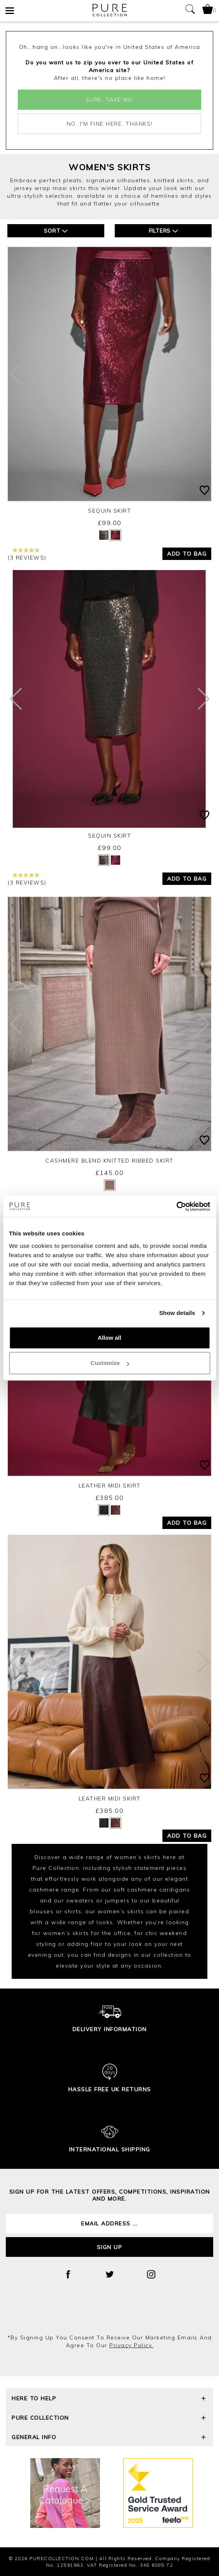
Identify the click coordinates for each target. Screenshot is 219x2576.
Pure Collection (109, 2419)
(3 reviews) (27, 554)
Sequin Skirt (109, 510)
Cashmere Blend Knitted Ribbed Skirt (109, 1160)
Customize (109, 1363)
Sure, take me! (110, 99)
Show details (177, 1313)
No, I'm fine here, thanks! (110, 123)
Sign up (109, 2247)
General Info (109, 2438)
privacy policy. (131, 2345)
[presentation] (110, 2313)
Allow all (109, 1337)
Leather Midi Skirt (110, 1485)
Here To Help (109, 2399)
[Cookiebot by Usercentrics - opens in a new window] (176, 1206)
